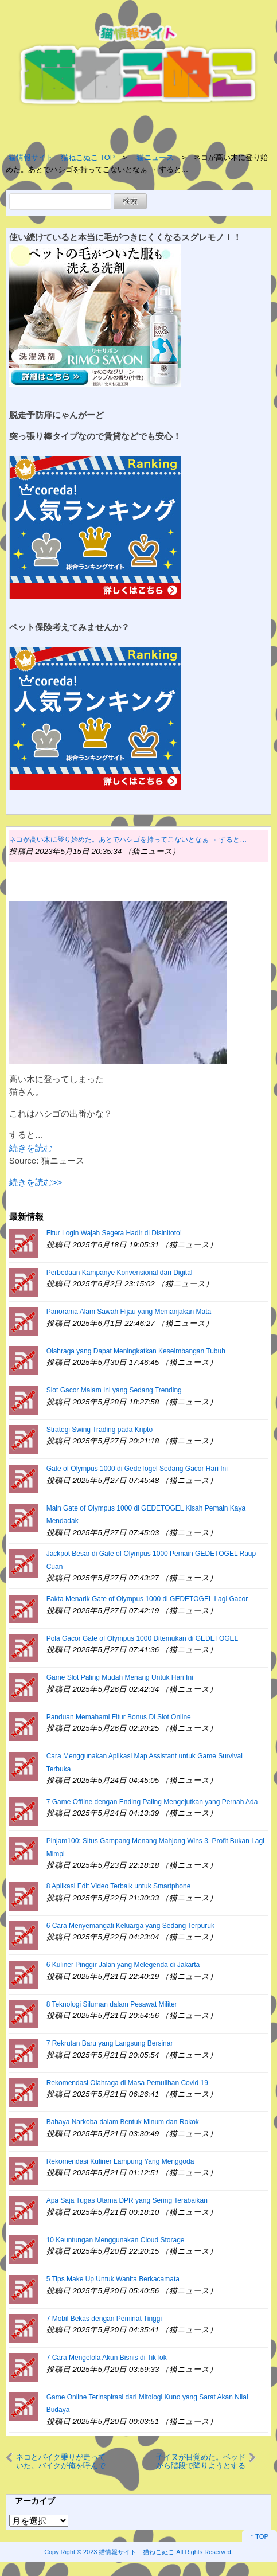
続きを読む (30, 1148)
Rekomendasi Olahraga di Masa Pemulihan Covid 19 (127, 2083)
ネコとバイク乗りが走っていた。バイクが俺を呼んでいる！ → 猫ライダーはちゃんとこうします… (63, 2461)
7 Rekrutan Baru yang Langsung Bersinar (109, 2043)
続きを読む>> (36, 1182)
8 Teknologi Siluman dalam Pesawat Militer (111, 2004)
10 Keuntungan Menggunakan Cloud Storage (115, 2240)
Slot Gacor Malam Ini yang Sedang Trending (114, 1390)
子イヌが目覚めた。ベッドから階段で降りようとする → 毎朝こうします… (200, 2461)
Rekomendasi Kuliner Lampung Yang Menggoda (120, 2161)
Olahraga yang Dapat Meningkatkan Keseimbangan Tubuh (135, 1351)
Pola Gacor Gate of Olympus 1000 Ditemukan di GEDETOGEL (142, 1638)
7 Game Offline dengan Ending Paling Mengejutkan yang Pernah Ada (152, 1802)
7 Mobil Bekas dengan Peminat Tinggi (104, 2319)
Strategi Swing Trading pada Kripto (99, 1430)
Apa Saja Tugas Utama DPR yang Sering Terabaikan (127, 2200)
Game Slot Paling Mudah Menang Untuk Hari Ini (119, 1677)
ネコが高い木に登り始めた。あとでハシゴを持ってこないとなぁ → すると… (128, 840)
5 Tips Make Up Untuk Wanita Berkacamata (113, 2279)
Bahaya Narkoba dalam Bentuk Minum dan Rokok (122, 2122)
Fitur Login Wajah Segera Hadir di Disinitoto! (114, 1233)
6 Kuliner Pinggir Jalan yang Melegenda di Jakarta (123, 1965)
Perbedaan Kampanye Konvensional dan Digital (119, 1273)
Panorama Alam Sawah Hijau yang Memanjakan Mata (128, 1311)
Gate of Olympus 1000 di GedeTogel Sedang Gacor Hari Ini (137, 1469)
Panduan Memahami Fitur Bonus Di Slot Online (118, 1717)
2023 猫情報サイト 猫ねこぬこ (128, 2551)
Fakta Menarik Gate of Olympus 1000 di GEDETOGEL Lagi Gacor (147, 1599)
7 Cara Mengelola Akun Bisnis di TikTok (106, 2357)
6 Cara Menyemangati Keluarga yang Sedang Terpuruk (130, 1926)
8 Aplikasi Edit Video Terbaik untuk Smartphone (118, 1886)
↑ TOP (259, 2536)
